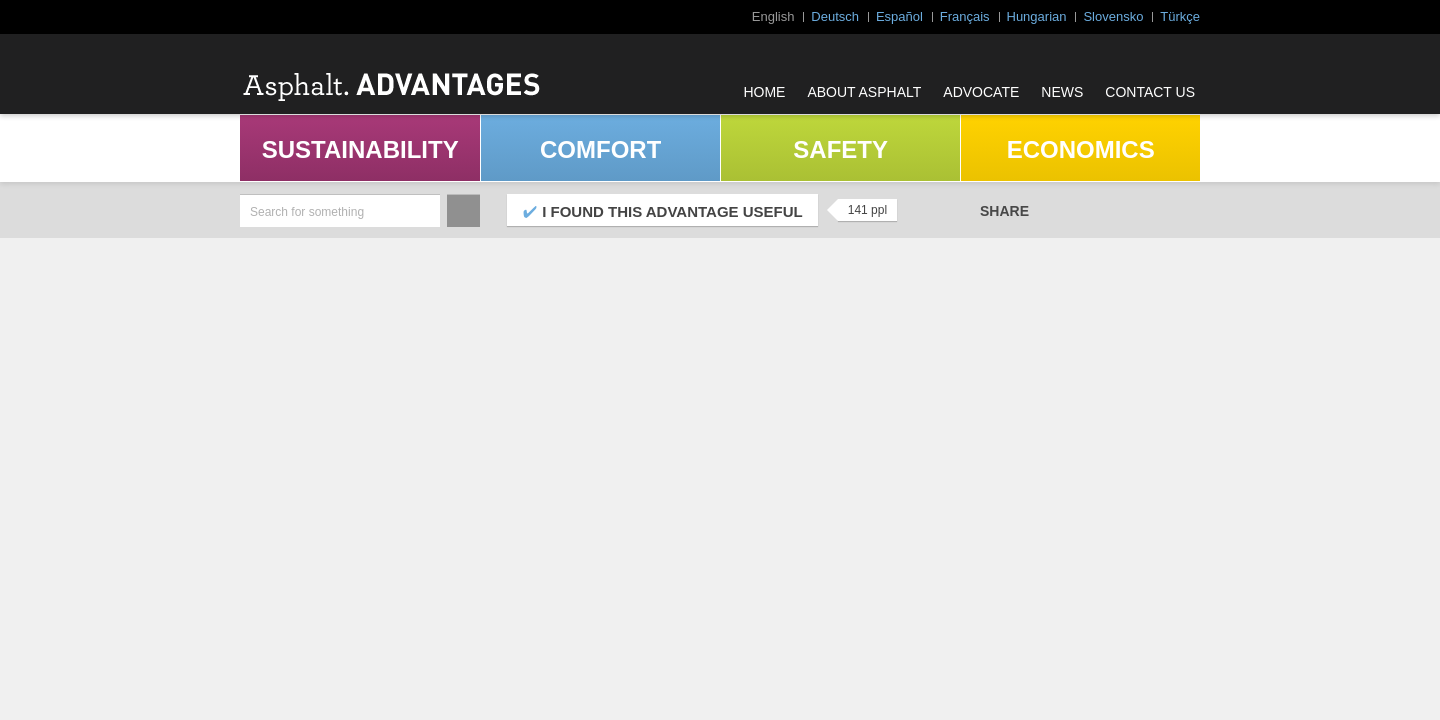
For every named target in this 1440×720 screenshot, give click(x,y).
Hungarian (1037, 16)
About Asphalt (864, 92)
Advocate (981, 92)
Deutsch (835, 16)
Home (764, 92)
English (773, 16)
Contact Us (1150, 92)
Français (965, 16)
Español (899, 16)
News (1062, 92)
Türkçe (1180, 16)
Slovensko (1113, 16)
